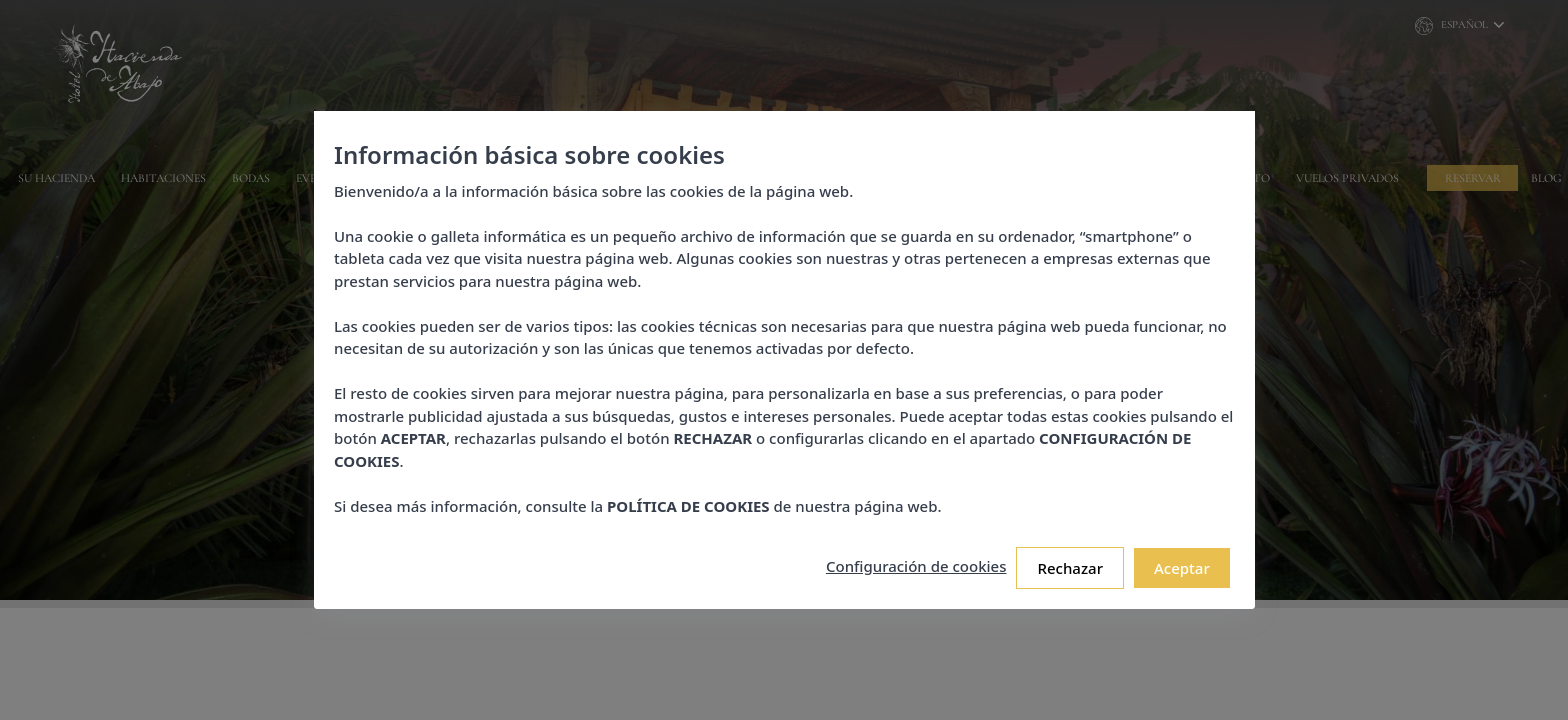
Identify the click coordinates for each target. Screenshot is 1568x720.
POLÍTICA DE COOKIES (688, 506)
